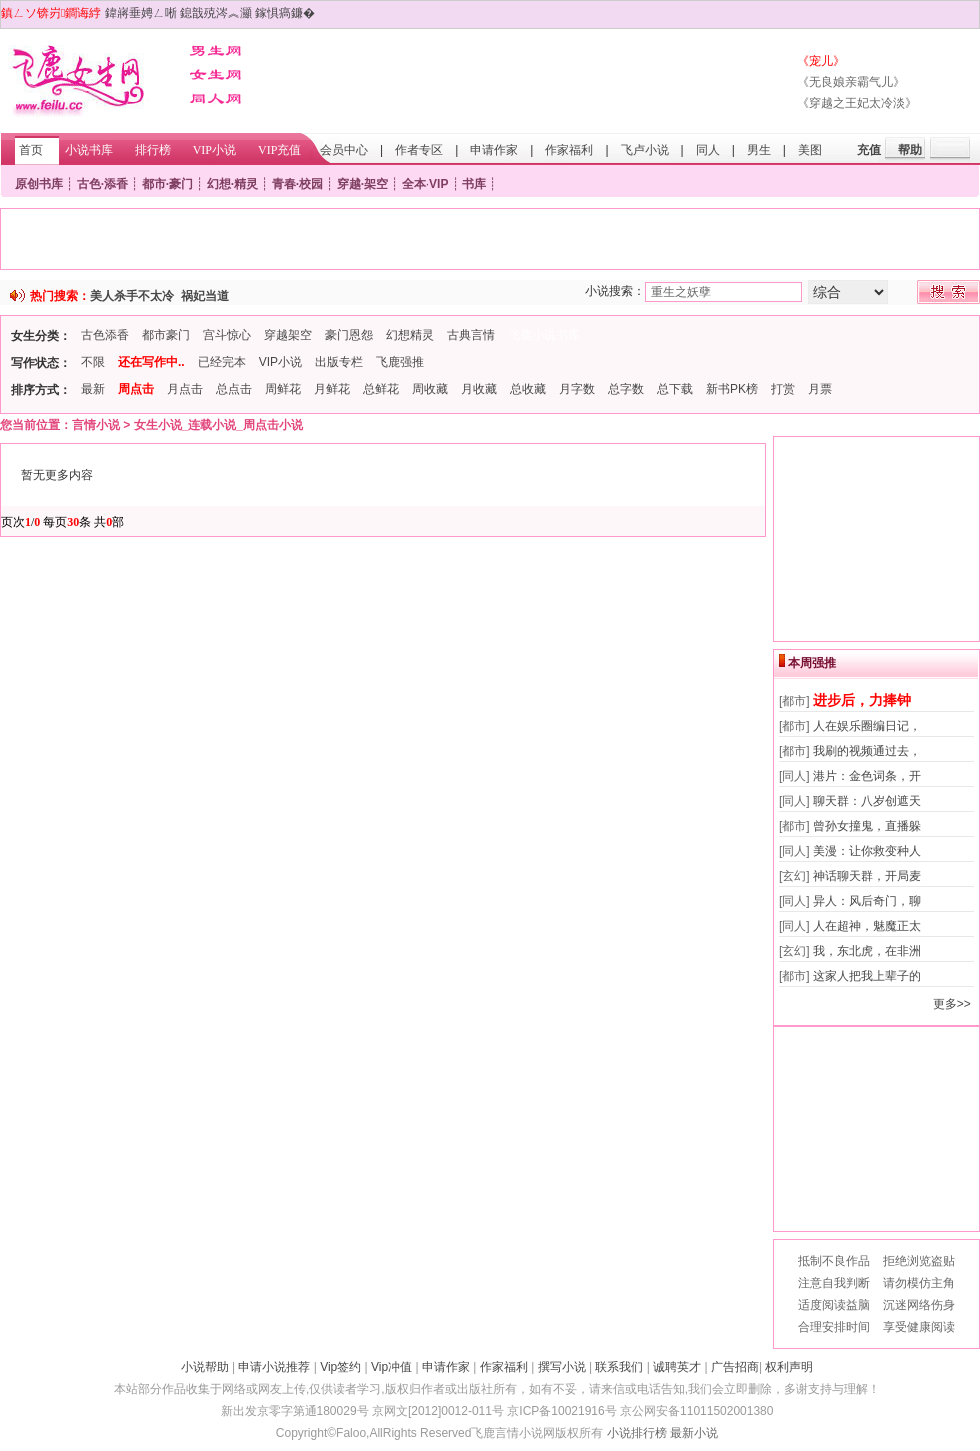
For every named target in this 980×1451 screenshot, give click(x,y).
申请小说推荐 (274, 1367)
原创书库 (39, 184)
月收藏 (479, 389)
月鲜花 (332, 389)
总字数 (626, 389)
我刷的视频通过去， (867, 751)
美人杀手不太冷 (132, 296)
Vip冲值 (391, 1367)
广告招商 (735, 1367)
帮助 (910, 150)
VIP (438, 184)
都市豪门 (166, 335)
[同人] (794, 776)
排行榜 (153, 150)
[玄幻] (794, 876)
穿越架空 (288, 335)
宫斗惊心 (227, 335)
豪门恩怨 (349, 335)
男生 (759, 150)
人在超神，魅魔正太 (867, 926)
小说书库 (89, 150)
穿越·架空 (362, 184)
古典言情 (471, 335)
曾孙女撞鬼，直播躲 (867, 826)
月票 (820, 389)
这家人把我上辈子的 (867, 976)
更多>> (952, 1004)
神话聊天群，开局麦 (867, 876)
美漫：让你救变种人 (867, 851)
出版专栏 (339, 362)
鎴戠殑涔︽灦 (216, 13)
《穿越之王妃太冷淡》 (857, 103)
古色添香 (105, 335)
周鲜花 (283, 389)
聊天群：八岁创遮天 (867, 801)
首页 (31, 150)
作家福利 (569, 150)
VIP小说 (214, 150)
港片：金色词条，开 (867, 776)
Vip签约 (340, 1367)
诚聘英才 (677, 1367)
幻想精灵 (410, 335)
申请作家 (494, 150)
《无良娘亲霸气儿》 (851, 82)
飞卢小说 (645, 150)
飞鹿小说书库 (544, 335)
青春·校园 (297, 184)
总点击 (234, 389)
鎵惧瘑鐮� (285, 13)
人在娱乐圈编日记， (867, 726)
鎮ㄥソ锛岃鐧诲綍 (51, 13)
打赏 (783, 389)
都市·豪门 (167, 184)
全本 (414, 184)
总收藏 (528, 389)
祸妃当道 (205, 296)
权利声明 (789, 1367)
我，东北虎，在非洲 (867, 951)
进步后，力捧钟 (862, 700)
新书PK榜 (732, 389)
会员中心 (344, 150)
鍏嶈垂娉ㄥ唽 (141, 13)
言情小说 (96, 425)
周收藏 (430, 389)
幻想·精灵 (232, 184)
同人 (708, 150)
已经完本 (222, 362)
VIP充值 (279, 150)
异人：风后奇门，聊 (867, 901)
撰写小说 (562, 1367)
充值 (869, 150)
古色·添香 (102, 184)
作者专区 (419, 150)
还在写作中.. (151, 362)
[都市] (794, 701)
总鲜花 (381, 389)
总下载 (675, 389)
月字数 (577, 389)
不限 (93, 362)
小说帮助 (205, 1367)
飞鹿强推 (400, 362)
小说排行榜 (637, 1433)
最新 (93, 389)
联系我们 (619, 1367)
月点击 (185, 389)
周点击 (136, 389)
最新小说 (694, 1433)
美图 (810, 150)
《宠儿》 (821, 61)
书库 (474, 184)
